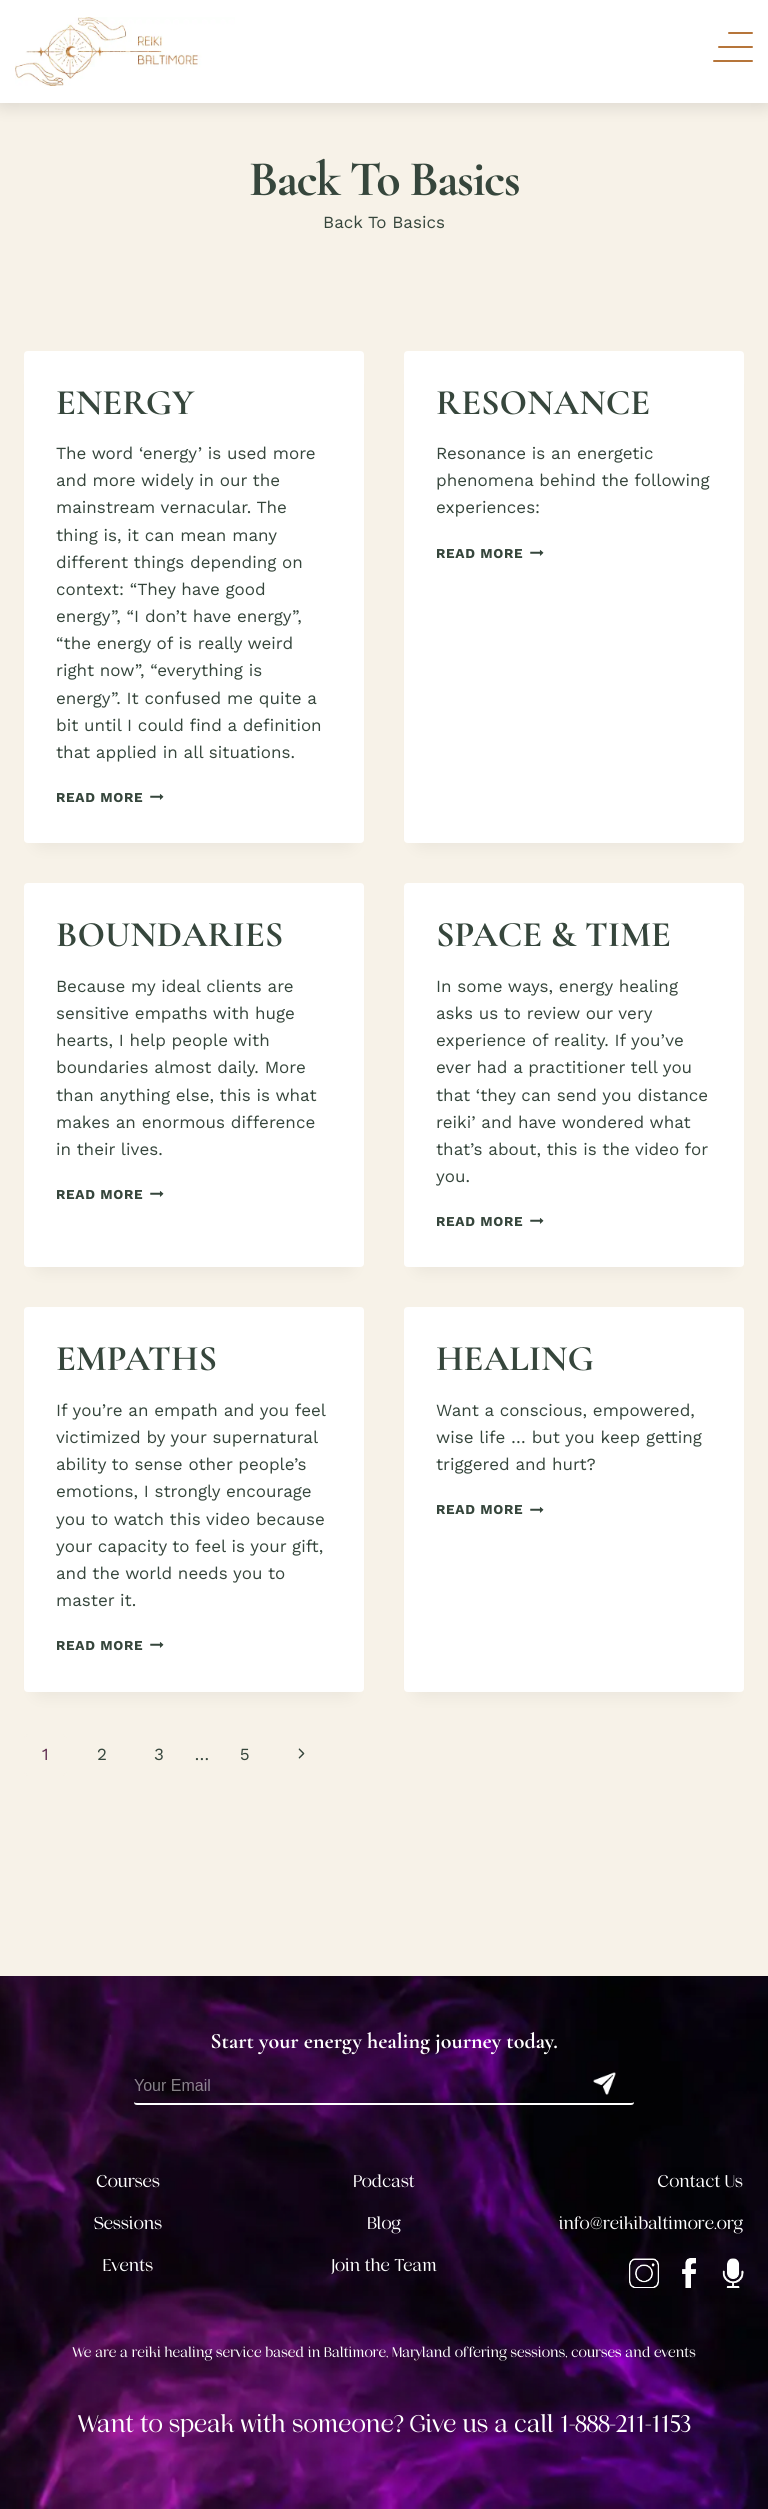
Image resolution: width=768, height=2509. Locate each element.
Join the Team (384, 2266)
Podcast (383, 2182)
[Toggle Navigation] (733, 47)
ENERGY (125, 403)
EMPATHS (136, 1359)
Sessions (128, 2224)
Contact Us (700, 2182)
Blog (384, 2224)
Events (128, 2266)
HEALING (515, 1359)
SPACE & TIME (553, 935)
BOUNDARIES (169, 935)
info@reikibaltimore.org (651, 2224)
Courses (128, 2182)
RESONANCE (543, 403)
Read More (110, 798)
